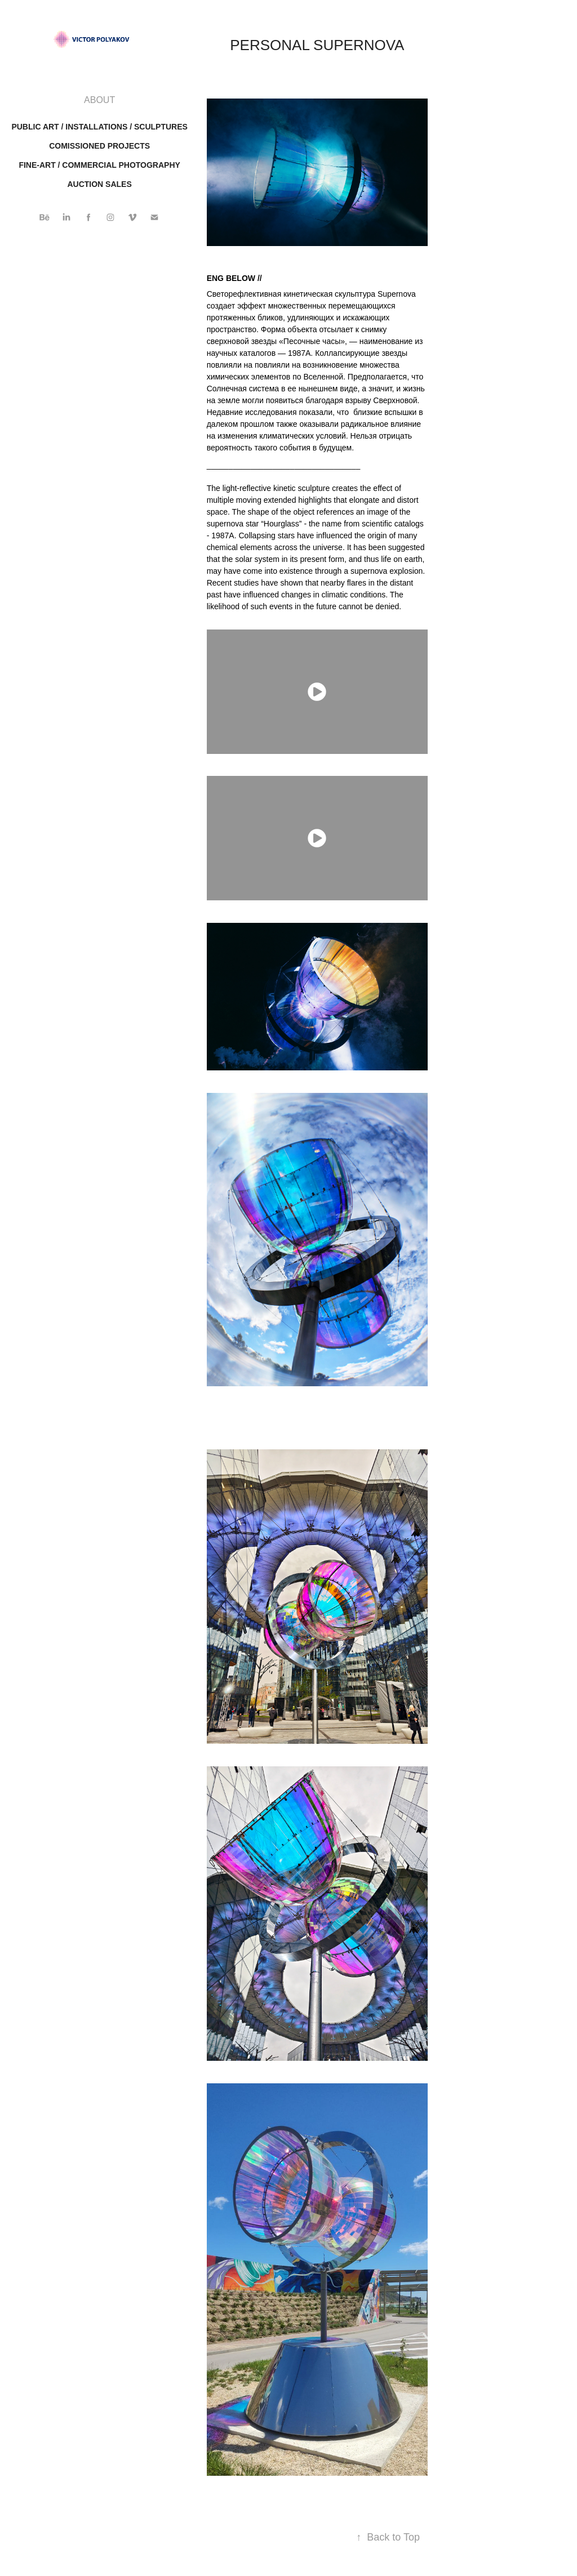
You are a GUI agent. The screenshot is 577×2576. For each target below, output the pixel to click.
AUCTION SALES (99, 184)
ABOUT (99, 100)
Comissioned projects (99, 145)
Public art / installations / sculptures (99, 126)
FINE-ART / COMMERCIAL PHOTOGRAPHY (99, 164)
